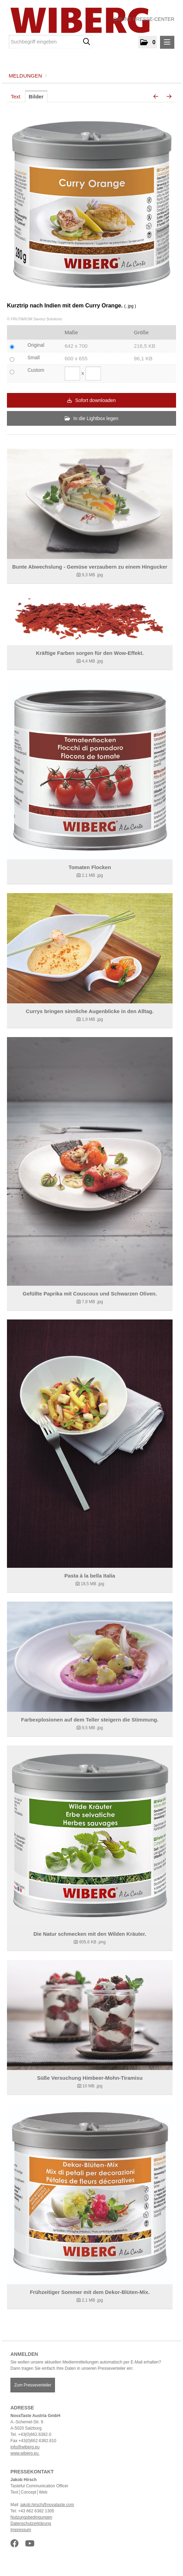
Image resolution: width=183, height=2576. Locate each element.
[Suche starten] (86, 42)
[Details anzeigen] (90, 504)
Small (33, 357)
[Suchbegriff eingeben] (51, 42)
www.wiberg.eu (25, 2453)
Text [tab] (16, 96)
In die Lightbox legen (91, 418)
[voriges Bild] (156, 96)
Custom (35, 370)
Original (35, 345)
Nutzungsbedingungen (31, 2517)
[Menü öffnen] (167, 42)
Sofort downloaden (91, 400)
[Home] (77, 20)
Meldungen (25, 76)
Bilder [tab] (36, 96)
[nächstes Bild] (169, 96)
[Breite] (72, 373)
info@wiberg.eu (25, 2447)
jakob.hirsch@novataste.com (47, 2504)
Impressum (20, 2529)
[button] (147, 42)
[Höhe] (93, 373)
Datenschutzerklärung (30, 2523)
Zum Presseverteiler (32, 2385)
